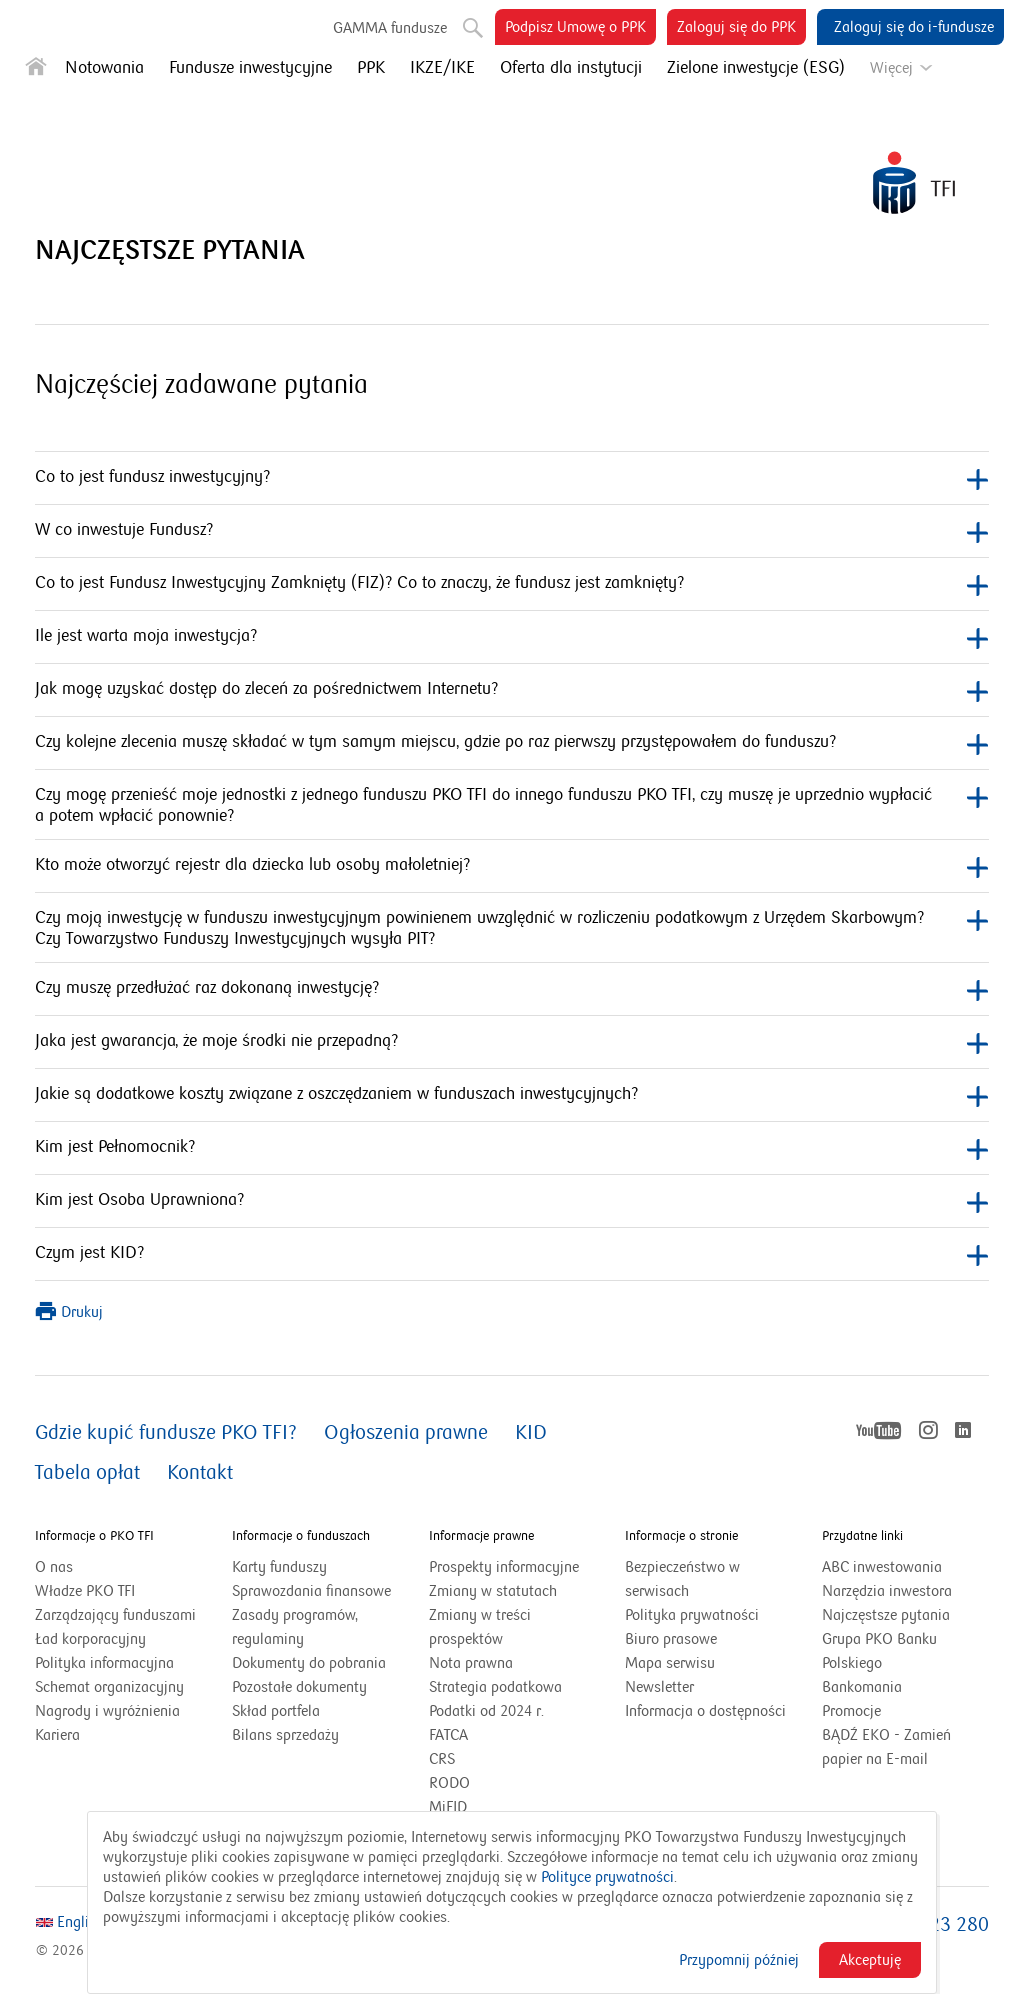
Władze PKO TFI (85, 1591)
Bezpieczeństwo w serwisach (682, 1579)
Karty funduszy (279, 1567)
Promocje (851, 1711)
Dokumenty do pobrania (309, 1663)
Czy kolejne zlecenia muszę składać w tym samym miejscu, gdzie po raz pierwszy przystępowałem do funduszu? (511, 743)
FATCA (448, 1735)
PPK (371, 68)
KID (531, 1433)
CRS (442, 1759)
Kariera (57, 1735)
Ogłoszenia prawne (406, 1433)
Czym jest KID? (511, 1254)
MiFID (448, 1807)
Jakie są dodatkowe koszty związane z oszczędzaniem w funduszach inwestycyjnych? (511, 1095)
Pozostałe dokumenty (299, 1687)
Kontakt (200, 1473)
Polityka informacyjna (104, 1663)
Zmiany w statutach (512, 1591)
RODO (449, 1783)
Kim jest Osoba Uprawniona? (511, 1201)
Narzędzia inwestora (887, 1591)
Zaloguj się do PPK (741, 30)
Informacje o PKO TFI (94, 1536)
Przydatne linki (862, 1536)
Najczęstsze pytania (886, 1615)
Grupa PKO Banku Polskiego (879, 1652)
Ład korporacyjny (90, 1639)
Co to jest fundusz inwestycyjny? (511, 478)
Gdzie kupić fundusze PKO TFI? (166, 1433)
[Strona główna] (36, 70)
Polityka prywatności (692, 1615)
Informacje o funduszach (301, 1536)
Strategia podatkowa (495, 1687)
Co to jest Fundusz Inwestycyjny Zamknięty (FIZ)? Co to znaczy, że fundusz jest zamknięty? (511, 584)
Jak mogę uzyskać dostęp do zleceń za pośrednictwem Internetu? (511, 690)
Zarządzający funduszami (115, 1615)
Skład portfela (301, 1711)
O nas (54, 1567)
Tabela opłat (87, 1473)
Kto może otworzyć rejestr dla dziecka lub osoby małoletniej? (511, 866)
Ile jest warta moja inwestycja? (511, 637)
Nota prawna (471, 1663)
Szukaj (471, 24)
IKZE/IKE (442, 68)
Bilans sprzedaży (285, 1735)
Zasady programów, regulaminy (295, 1627)
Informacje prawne (481, 1536)
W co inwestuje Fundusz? (511, 531)
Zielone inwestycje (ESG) (756, 68)
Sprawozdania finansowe (311, 1591)
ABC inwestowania (882, 1567)
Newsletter (659, 1687)
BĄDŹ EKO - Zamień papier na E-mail (886, 1747)
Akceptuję (870, 1960)
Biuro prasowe (671, 1639)
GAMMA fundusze (390, 27)
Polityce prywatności (607, 1877)
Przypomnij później (739, 1960)
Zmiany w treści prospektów (491, 1628)
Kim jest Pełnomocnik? (511, 1148)
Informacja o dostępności (705, 1711)
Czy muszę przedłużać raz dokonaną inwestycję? (511, 989)
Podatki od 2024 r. (511, 1711)
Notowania (104, 68)
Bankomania (887, 1687)
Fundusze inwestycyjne (250, 68)
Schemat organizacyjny (109, 1687)
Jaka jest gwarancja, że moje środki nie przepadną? (511, 1042)
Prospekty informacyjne (504, 1567)
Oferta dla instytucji (571, 68)
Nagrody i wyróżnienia (107, 1711)
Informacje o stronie (681, 1536)
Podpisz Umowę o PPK (580, 30)
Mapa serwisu (670, 1663)
